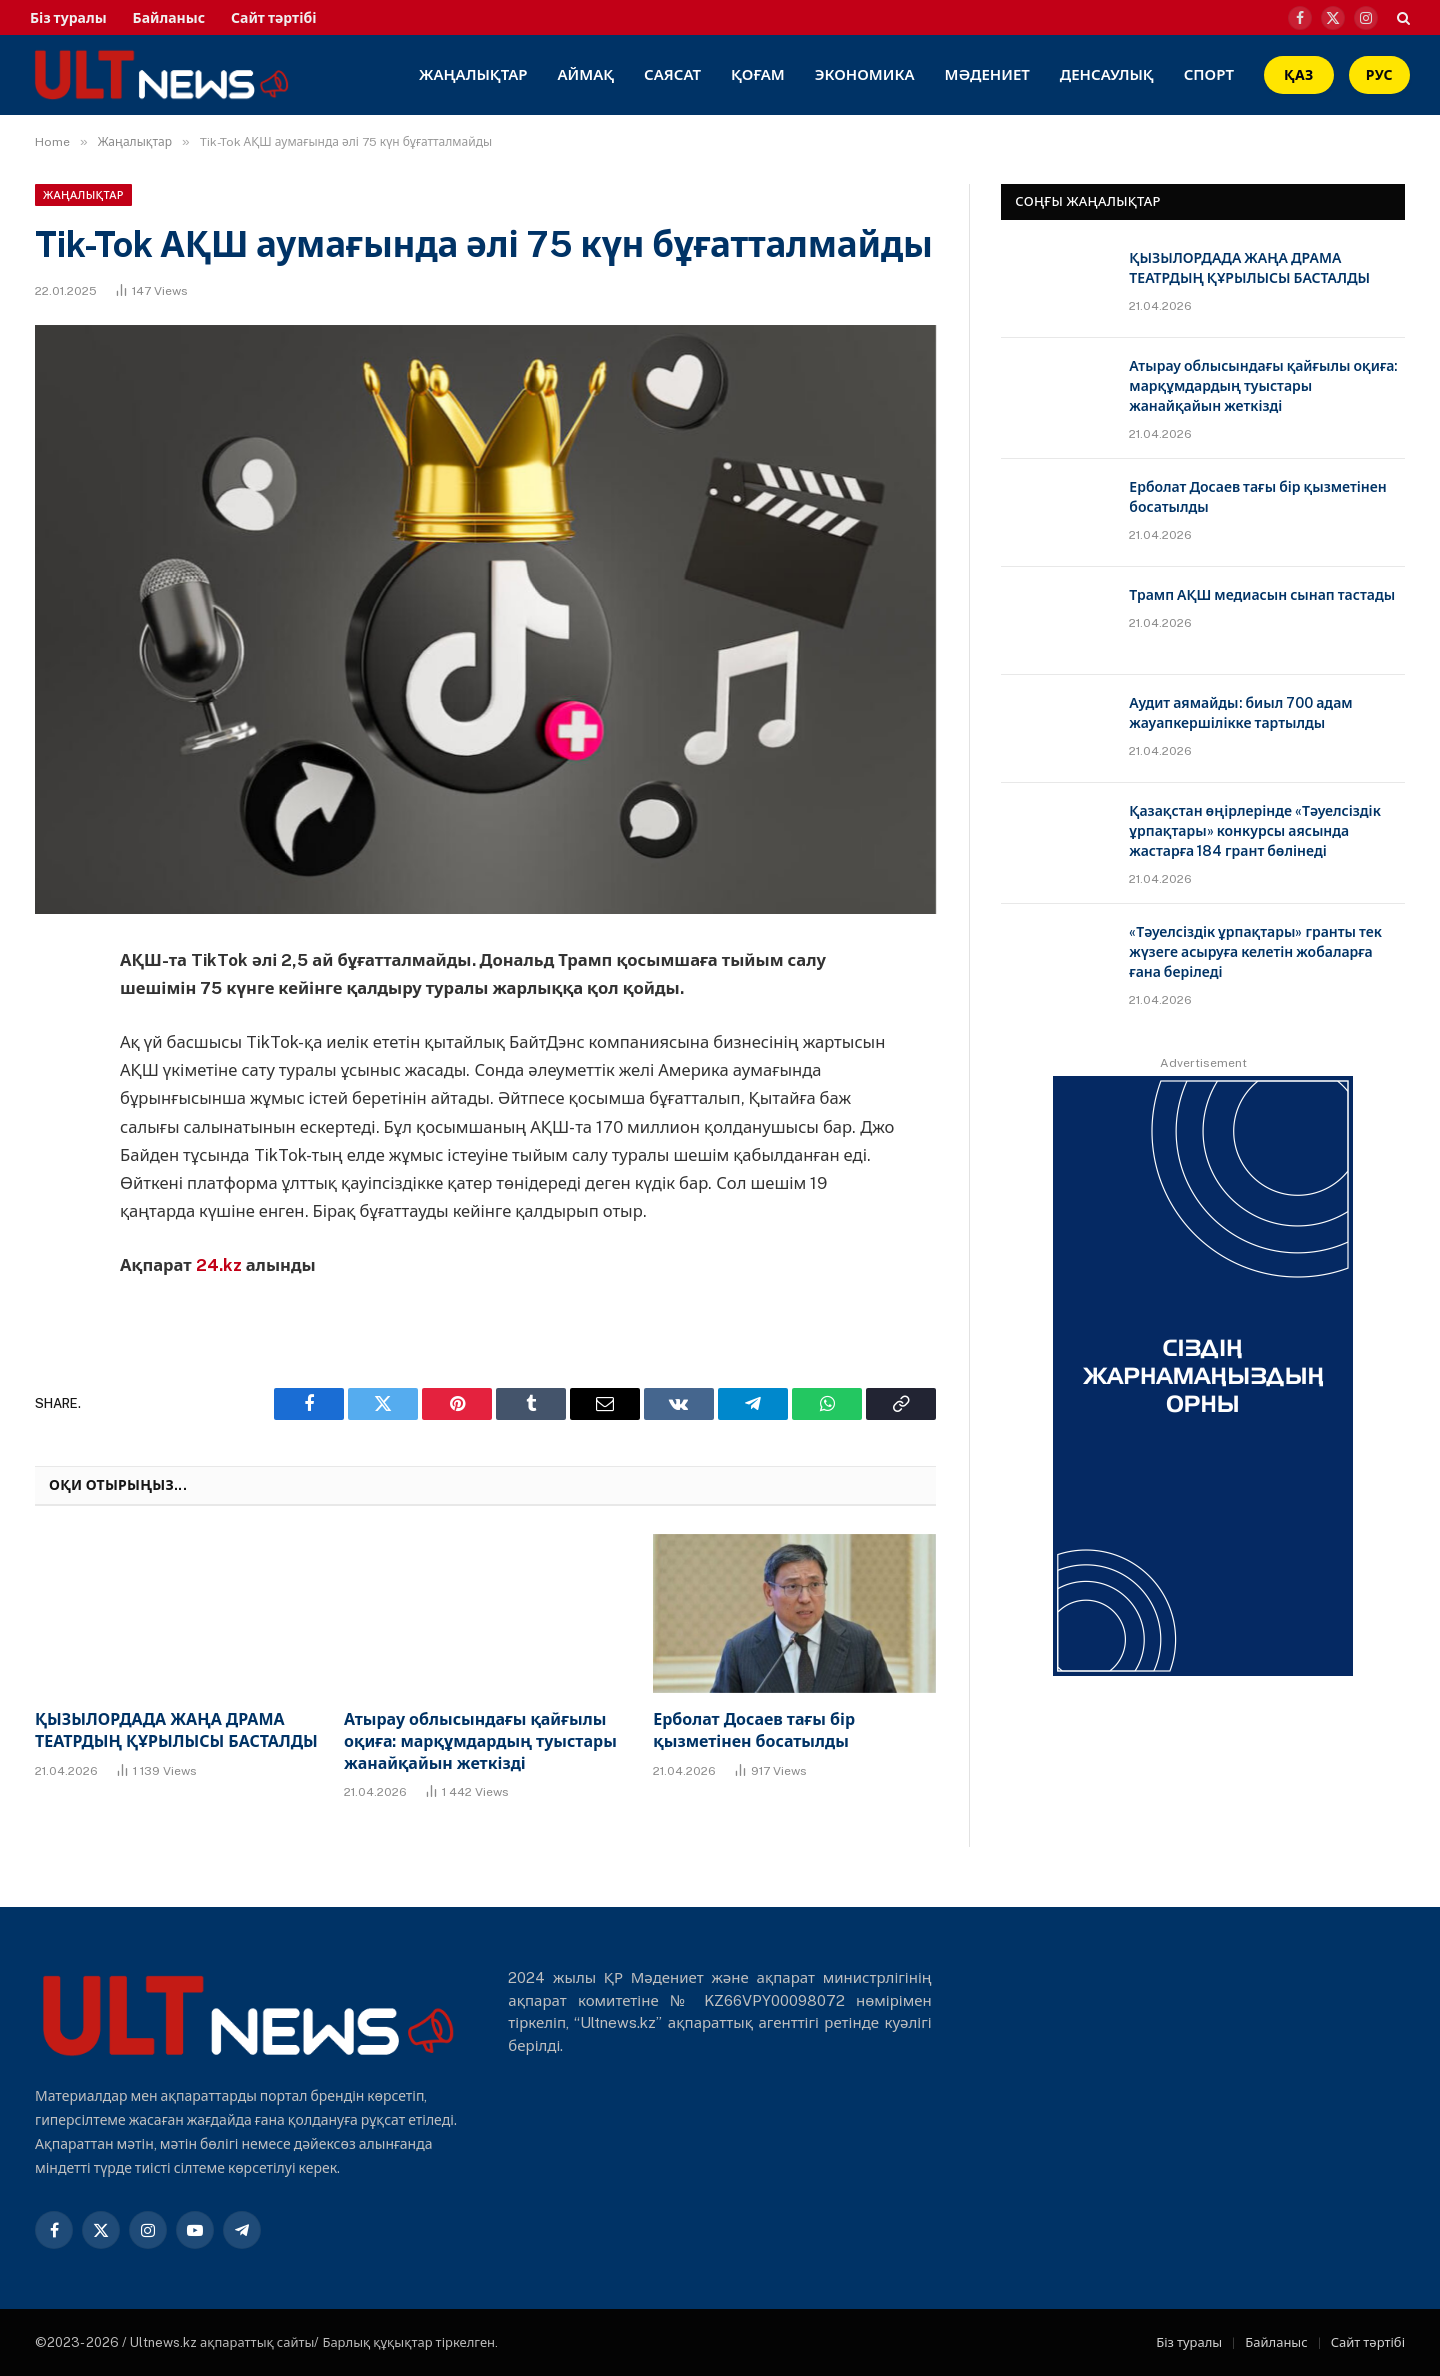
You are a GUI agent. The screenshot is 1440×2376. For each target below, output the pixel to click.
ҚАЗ (1299, 75)
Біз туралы (68, 18)
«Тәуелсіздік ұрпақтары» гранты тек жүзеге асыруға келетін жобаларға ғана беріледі (1255, 952)
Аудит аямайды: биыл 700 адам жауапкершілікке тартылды (1240, 713)
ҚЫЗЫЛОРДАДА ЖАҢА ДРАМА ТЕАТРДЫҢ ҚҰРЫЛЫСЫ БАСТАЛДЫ (176, 1730)
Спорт (1209, 74)
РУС (1379, 75)
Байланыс (169, 18)
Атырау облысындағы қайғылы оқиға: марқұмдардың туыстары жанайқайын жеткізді (480, 1741)
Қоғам (758, 74)
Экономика (865, 74)
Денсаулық (1107, 74)
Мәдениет (986, 74)
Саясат (672, 74)
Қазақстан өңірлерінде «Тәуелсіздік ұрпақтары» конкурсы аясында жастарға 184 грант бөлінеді (1255, 831)
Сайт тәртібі (274, 18)
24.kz (221, 1265)
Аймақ (586, 74)
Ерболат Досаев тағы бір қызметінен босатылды (754, 1730)
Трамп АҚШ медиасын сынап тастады (1262, 595)
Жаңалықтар (473, 74)
